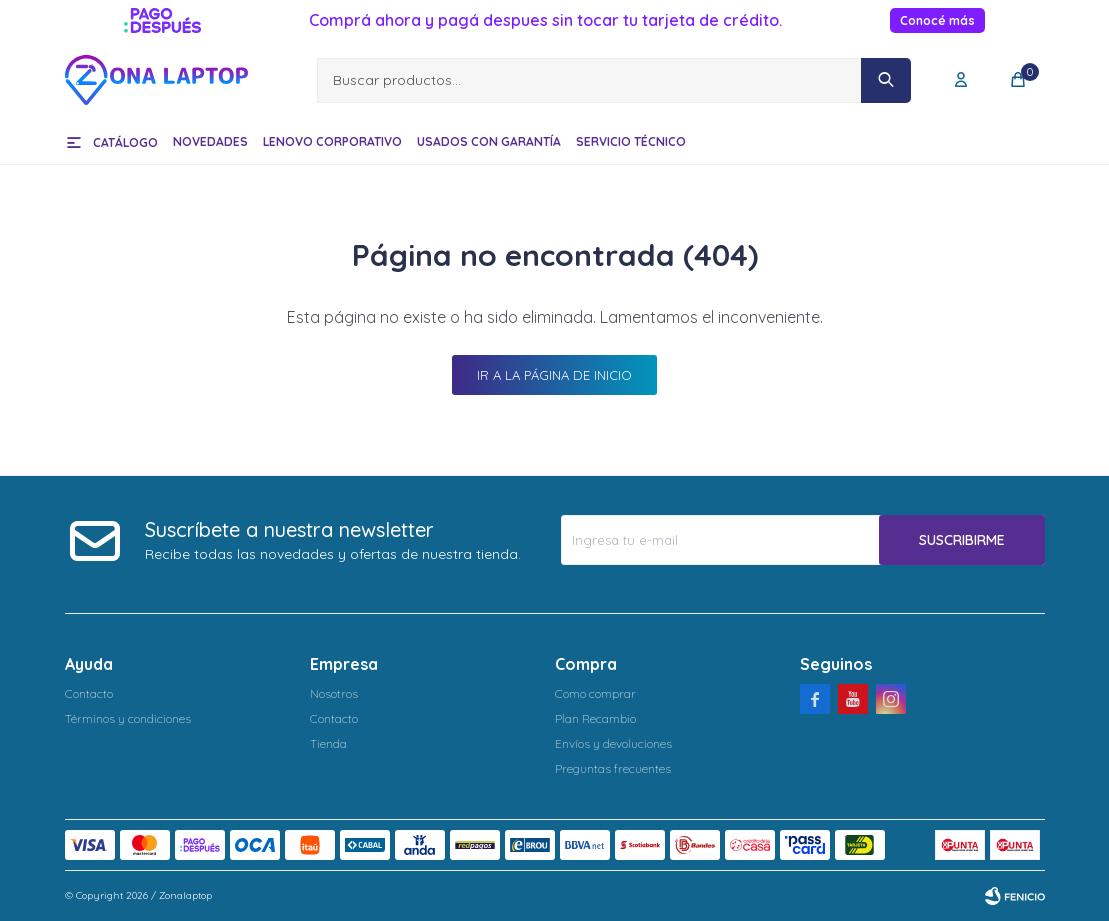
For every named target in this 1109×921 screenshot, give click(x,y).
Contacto (89, 693)
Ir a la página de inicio (554, 375)
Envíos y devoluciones (613, 743)
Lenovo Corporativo (332, 141)
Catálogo (125, 142)
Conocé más (937, 20)
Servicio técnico (631, 141)
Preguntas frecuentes (613, 768)
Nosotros (334, 693)
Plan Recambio (595, 718)
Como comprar (595, 693)
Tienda (328, 743)
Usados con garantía (489, 141)
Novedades (210, 141)
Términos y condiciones (128, 718)
